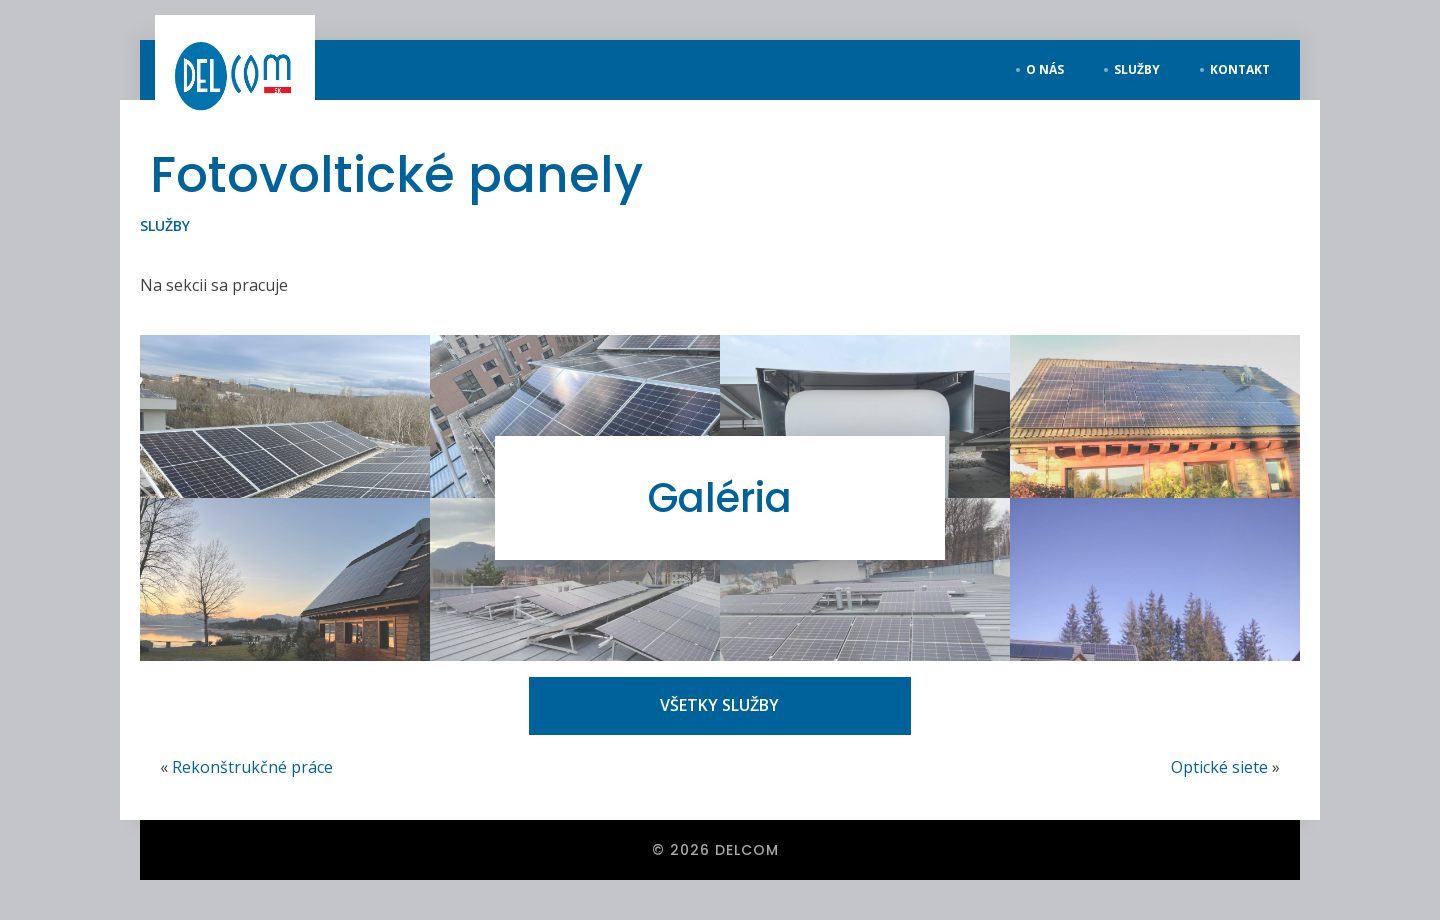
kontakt (1240, 69)
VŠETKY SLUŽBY (719, 705)
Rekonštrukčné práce (252, 767)
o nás (1045, 69)
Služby (165, 225)
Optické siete (1219, 767)
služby (1137, 69)
